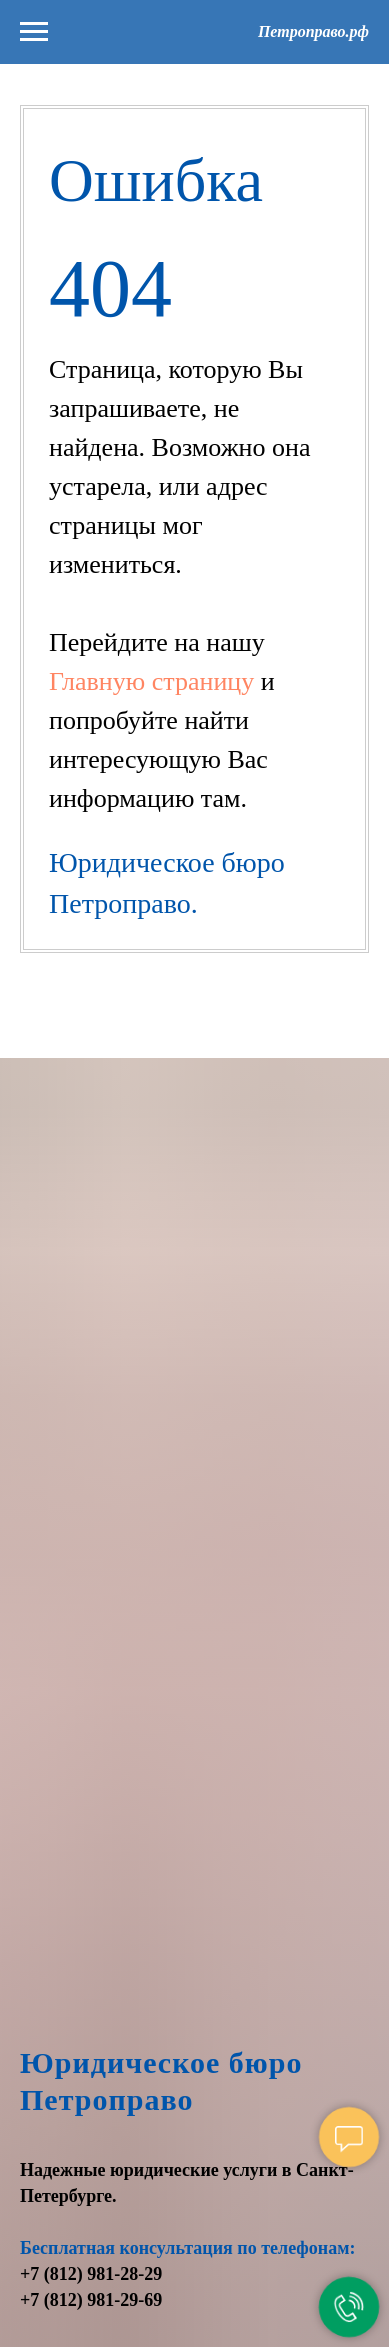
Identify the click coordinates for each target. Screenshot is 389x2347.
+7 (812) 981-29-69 (91, 2300)
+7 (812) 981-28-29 (91, 2274)
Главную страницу (155, 681)
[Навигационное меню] (34, 32)
